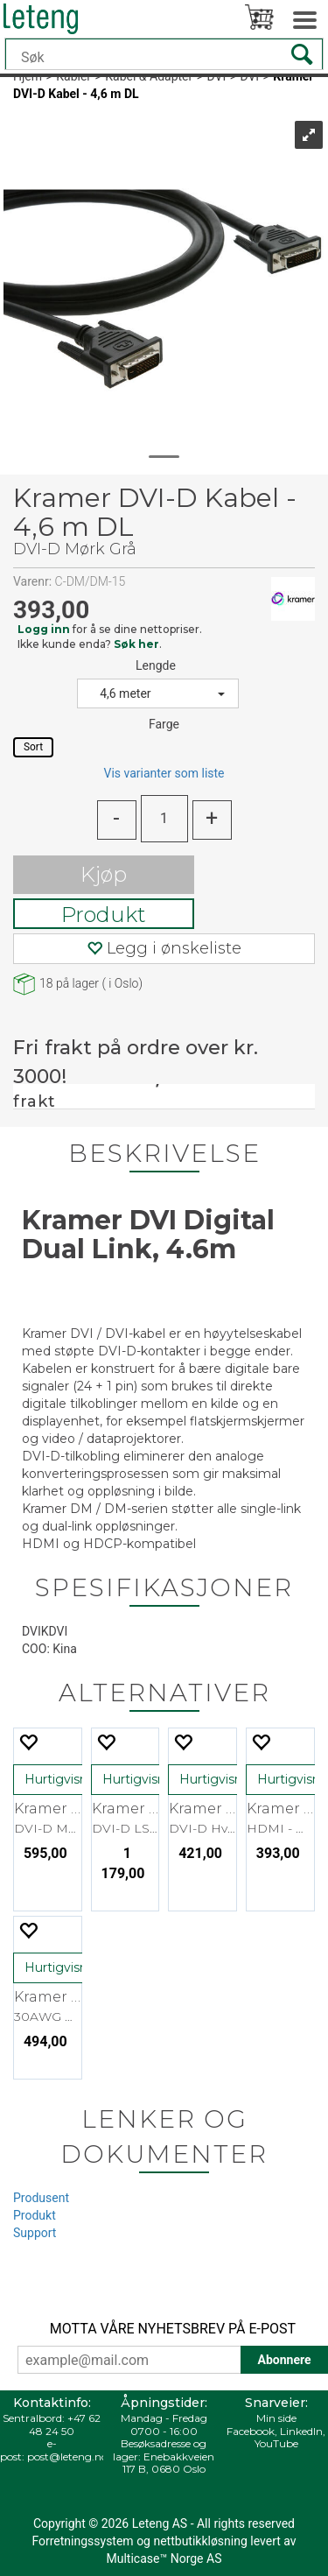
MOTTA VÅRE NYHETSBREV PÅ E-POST (173, 2328)
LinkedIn (301, 2431)
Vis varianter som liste (163, 773)
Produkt (103, 914)
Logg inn (43, 629)
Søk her (136, 644)
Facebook (251, 2431)
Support (34, 2233)
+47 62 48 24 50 (65, 2424)
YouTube (276, 2443)
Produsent (41, 2198)
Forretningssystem (82, 2541)
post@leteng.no (67, 2456)
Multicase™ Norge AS (164, 2558)
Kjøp (103, 874)
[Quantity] (164, 818)
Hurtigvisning (65, 1779)
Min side (276, 2418)
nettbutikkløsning (200, 2541)
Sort (33, 747)
